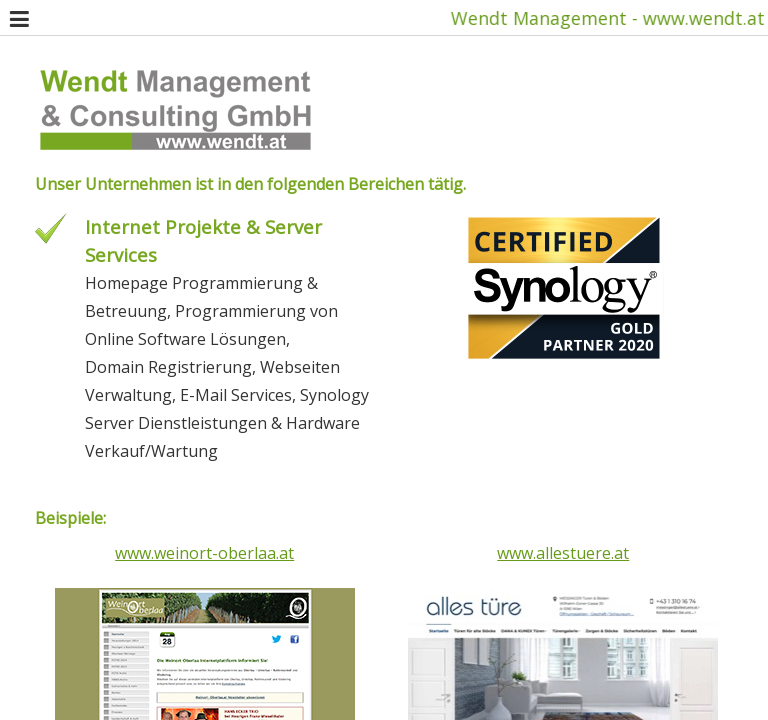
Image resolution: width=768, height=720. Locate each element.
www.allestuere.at (563, 553)
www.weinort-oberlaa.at (204, 553)
